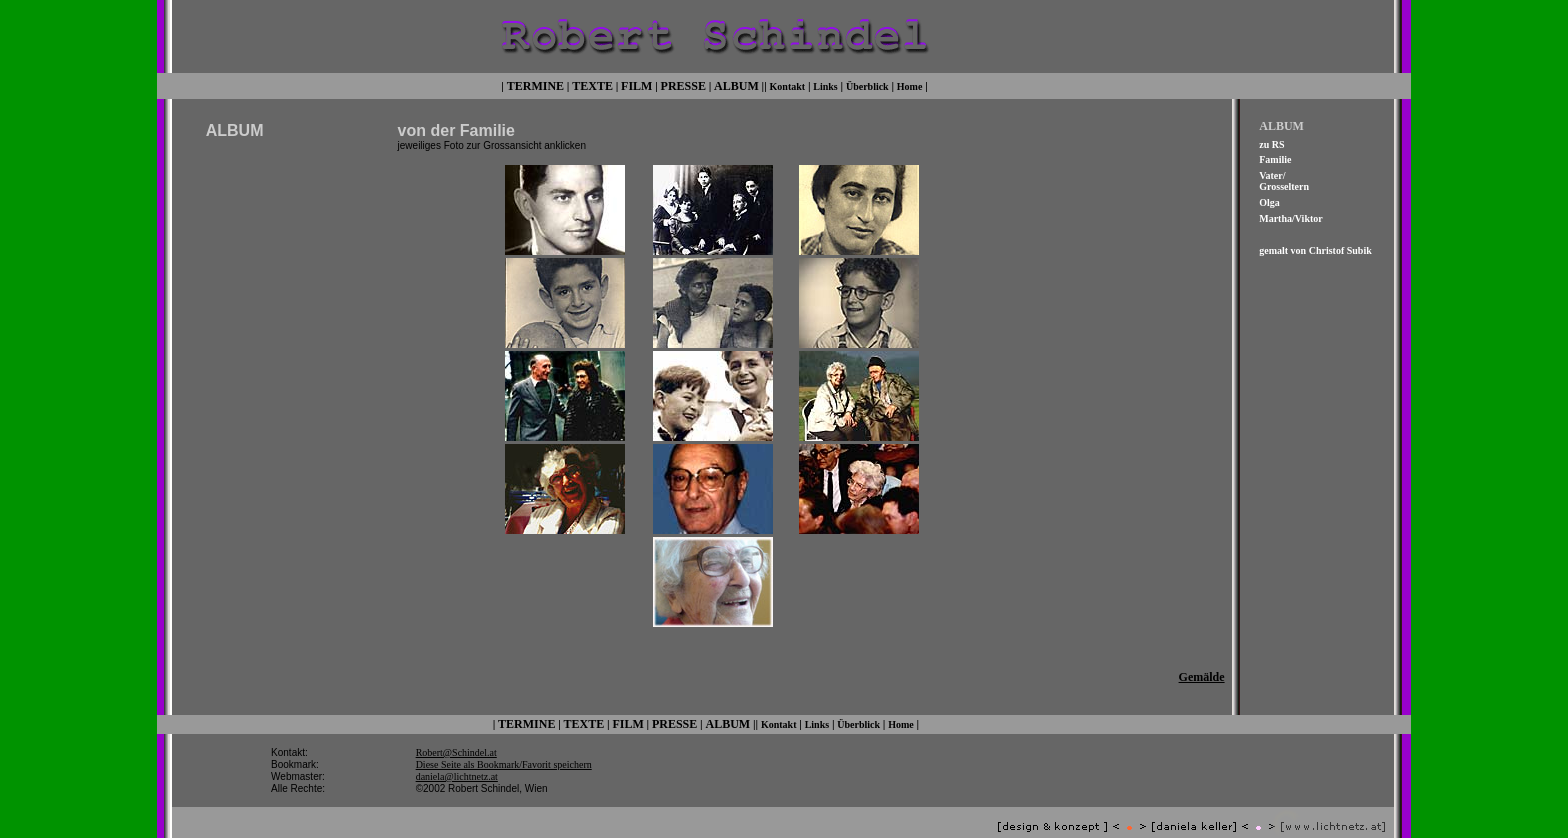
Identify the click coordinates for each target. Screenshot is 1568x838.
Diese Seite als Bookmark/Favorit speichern (504, 749)
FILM (636, 84)
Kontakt (788, 84)
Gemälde (1202, 664)
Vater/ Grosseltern (1284, 179)
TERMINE (535, 84)
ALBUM (736, 84)
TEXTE (592, 84)
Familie (1275, 158)
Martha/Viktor (1291, 216)
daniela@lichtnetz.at (457, 761)
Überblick (867, 84)
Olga (1269, 200)
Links (825, 84)
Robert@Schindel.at (456, 737)
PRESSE (683, 84)
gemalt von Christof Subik (1315, 248)
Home (910, 84)
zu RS (1271, 142)
